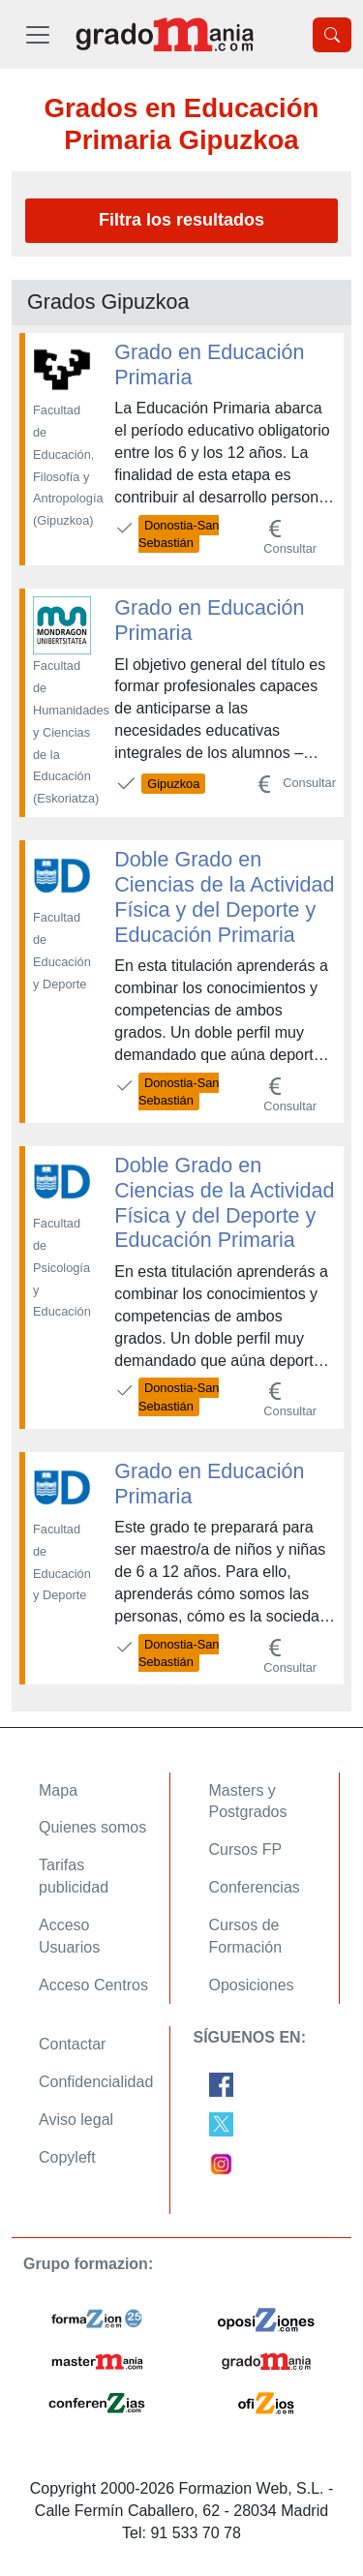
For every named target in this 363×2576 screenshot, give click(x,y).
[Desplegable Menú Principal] (38, 34)
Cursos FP (246, 1849)
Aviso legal (76, 2119)
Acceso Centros (93, 1985)
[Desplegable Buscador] (332, 34)
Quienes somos (92, 1827)
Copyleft (67, 2157)
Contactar (72, 2044)
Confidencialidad (96, 2082)
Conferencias (254, 1887)
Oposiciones (251, 1985)
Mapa (58, 1790)
